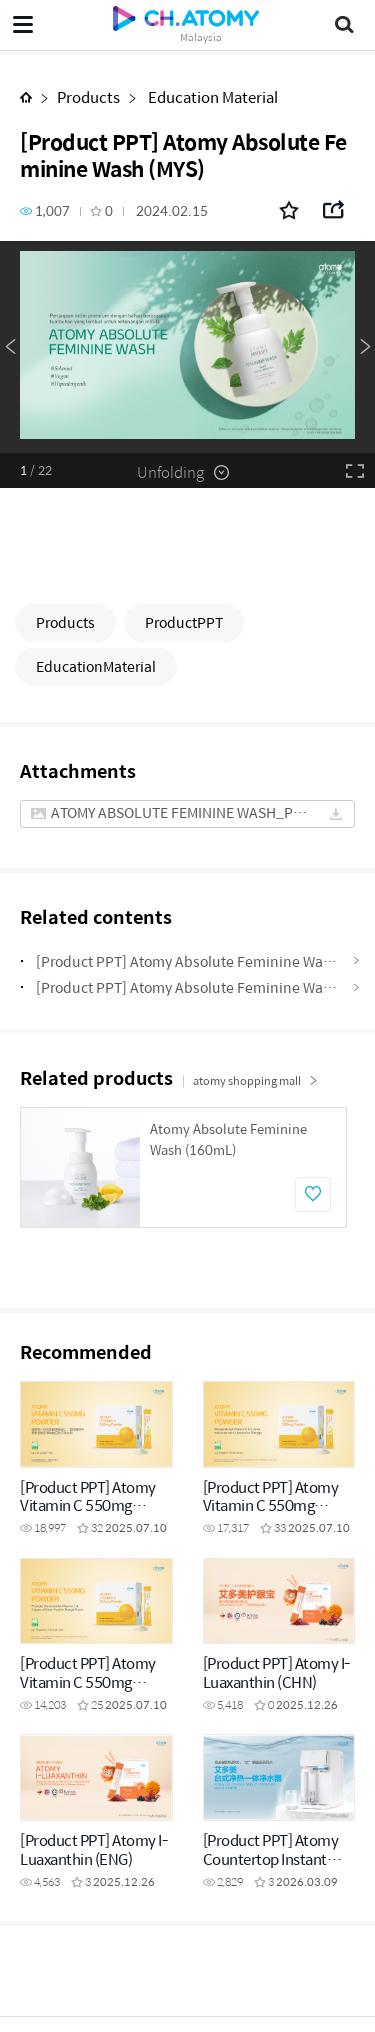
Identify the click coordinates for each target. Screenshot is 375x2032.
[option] (187, 347)
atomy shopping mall (255, 1080)
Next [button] (365, 347)
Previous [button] (10, 347)
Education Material (211, 96)
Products (88, 96)
